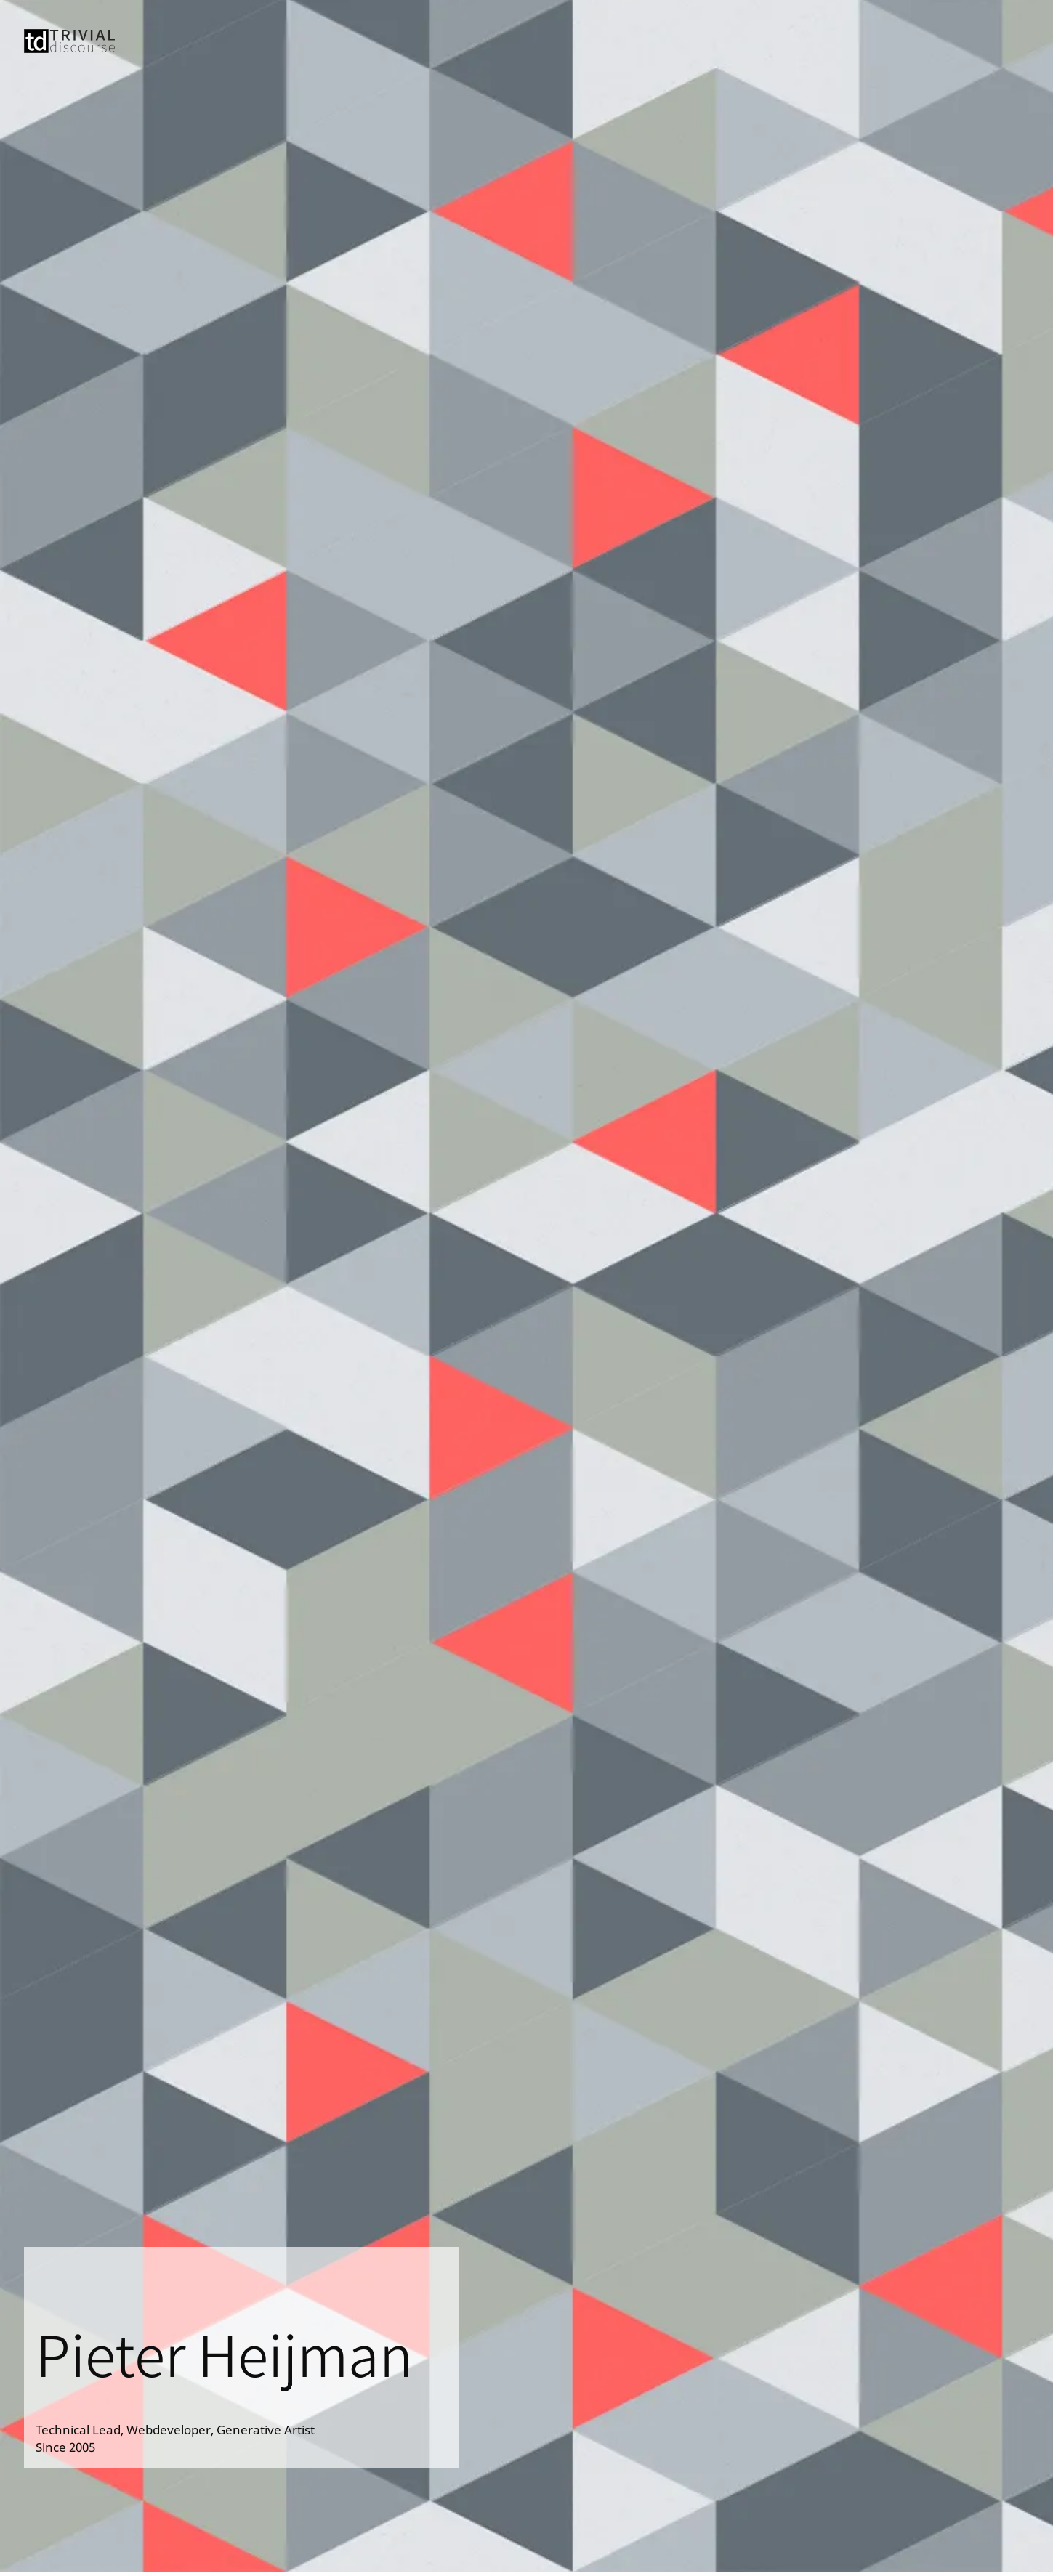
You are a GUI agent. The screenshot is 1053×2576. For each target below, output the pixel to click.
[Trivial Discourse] (69, 48)
